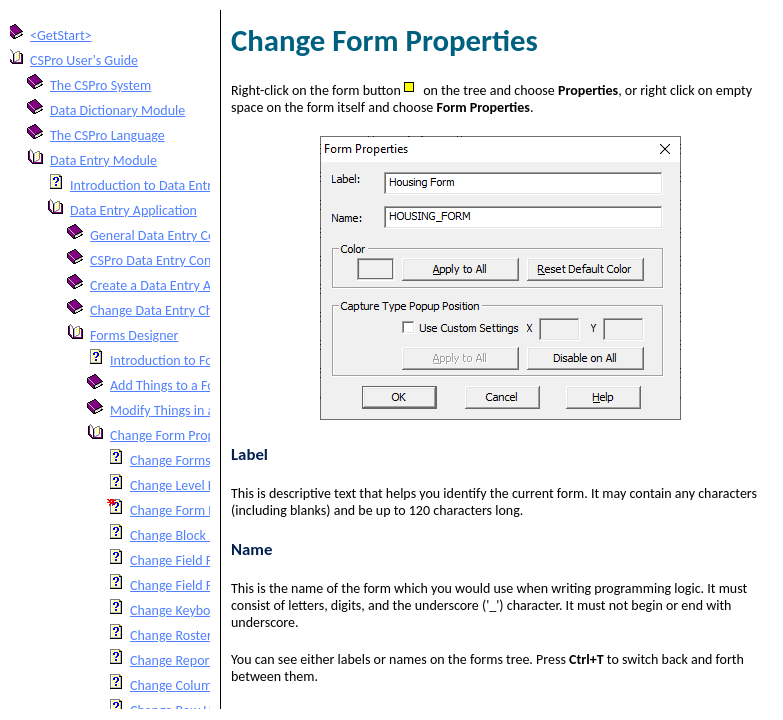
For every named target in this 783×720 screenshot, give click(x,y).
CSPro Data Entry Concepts (166, 260)
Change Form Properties (178, 435)
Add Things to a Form (170, 385)
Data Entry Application (133, 210)
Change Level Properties (198, 485)
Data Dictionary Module (117, 110)
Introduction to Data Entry (144, 185)
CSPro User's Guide (84, 60)
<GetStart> (61, 35)
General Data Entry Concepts (171, 235)
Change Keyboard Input (196, 610)
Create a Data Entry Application (178, 285)
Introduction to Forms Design (192, 360)
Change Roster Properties (202, 635)
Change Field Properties (197, 560)
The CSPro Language (107, 135)
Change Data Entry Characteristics (185, 310)
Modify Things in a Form (178, 410)
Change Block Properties (199, 535)
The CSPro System (100, 85)
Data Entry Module (103, 160)
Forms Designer (134, 335)
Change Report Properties (203, 660)
